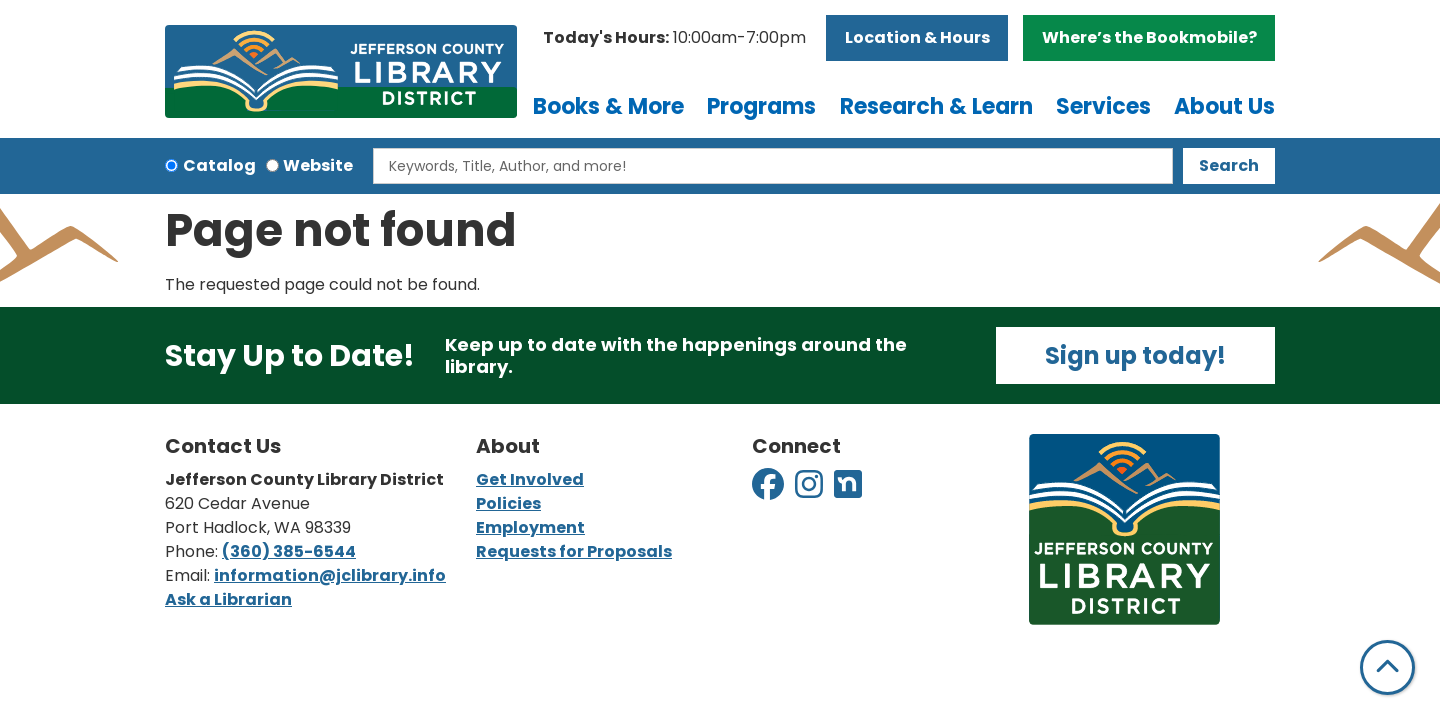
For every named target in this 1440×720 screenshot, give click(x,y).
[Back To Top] (1387, 667)
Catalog (219, 165)
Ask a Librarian (228, 599)
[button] (674, 38)
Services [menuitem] (1103, 106)
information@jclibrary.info (330, 575)
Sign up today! (1135, 355)
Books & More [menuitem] (608, 106)
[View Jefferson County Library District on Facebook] (769, 490)
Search (1229, 165)
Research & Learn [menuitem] (936, 106)
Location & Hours (917, 37)
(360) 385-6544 (289, 551)
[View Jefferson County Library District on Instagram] (810, 490)
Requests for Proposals (574, 551)
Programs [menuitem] (761, 106)
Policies (508, 503)
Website (318, 165)
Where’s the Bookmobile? (1149, 37)
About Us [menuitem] (1224, 106)
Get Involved (530, 479)
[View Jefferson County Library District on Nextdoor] (848, 490)
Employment (530, 527)
